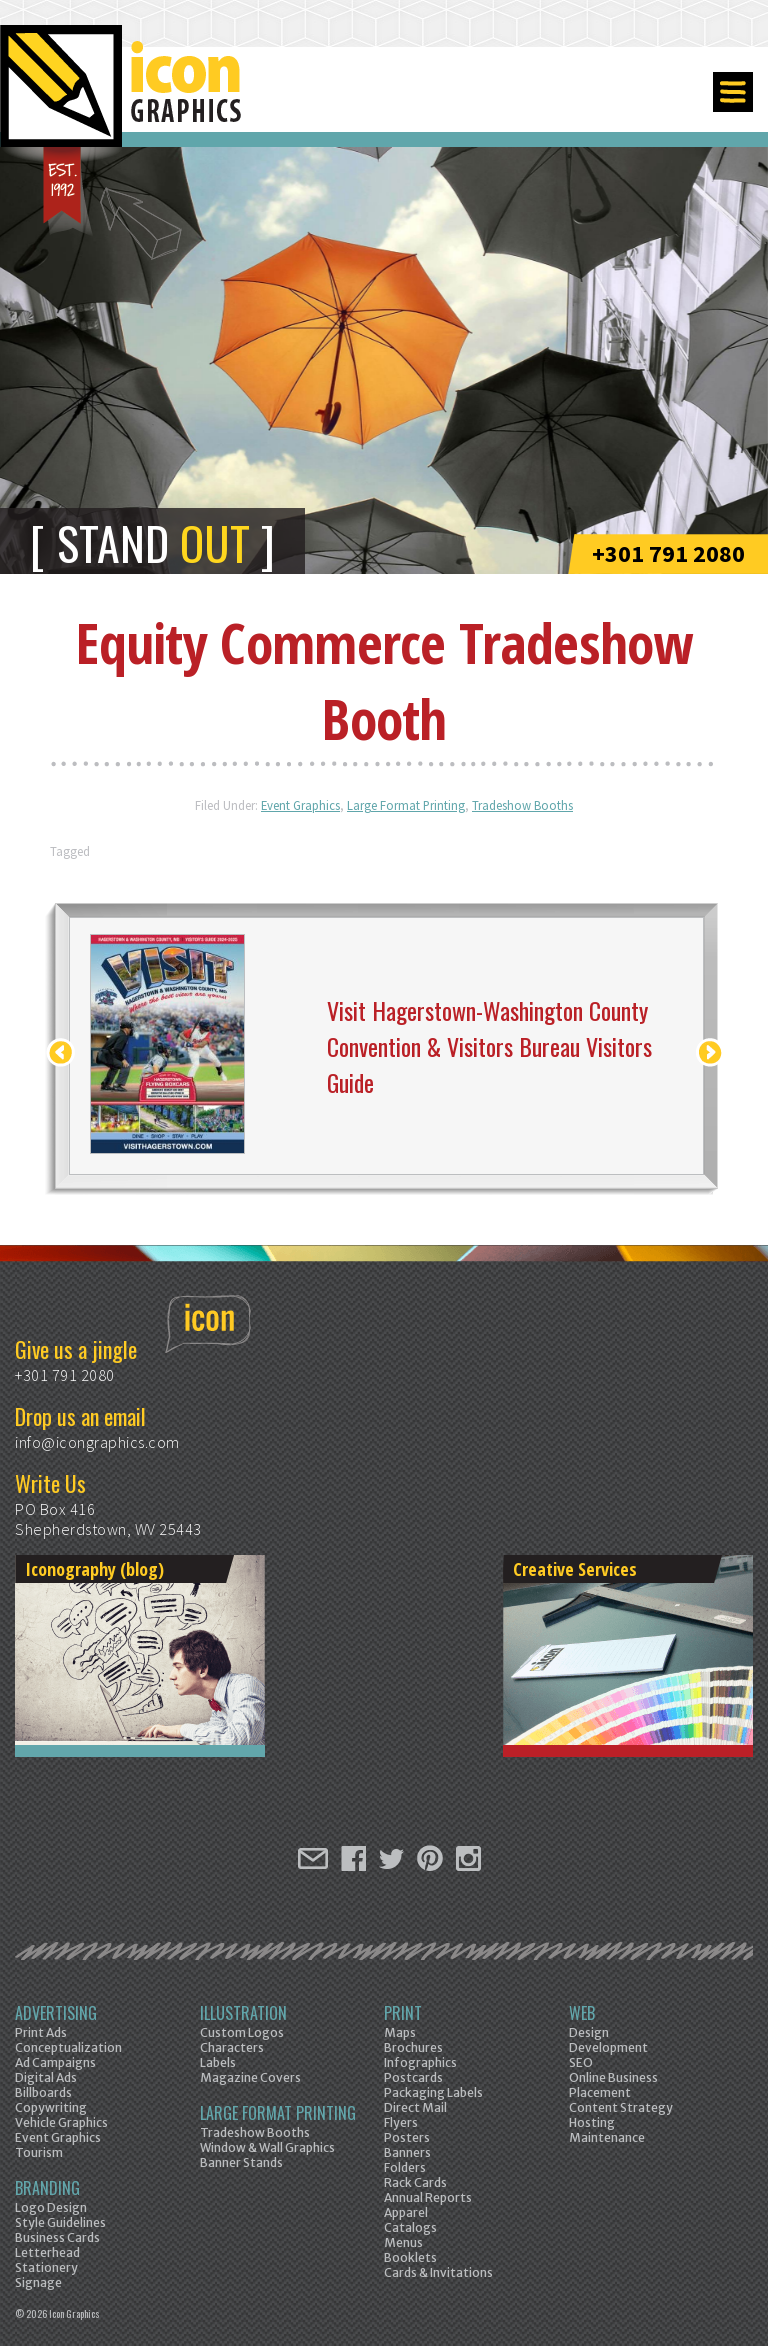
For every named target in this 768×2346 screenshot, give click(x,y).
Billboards (43, 2092)
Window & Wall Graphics (267, 2147)
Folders (405, 2167)
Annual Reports (428, 2197)
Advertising (56, 2013)
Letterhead (47, 2252)
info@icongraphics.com (97, 1442)
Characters (232, 2047)
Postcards (413, 2077)
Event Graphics (300, 805)
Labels (218, 2062)
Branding (47, 2188)
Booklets (410, 2257)
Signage (38, 2282)
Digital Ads (46, 2077)
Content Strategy (621, 2107)
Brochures (413, 2047)
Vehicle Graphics (61, 2122)
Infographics (420, 2062)
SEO (581, 2062)
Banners (407, 2152)
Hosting (592, 2122)
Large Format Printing (406, 805)
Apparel (406, 2212)
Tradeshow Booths (522, 805)
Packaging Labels (433, 2092)
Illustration (243, 2013)
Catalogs (410, 2227)
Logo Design (51, 2207)
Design (589, 2032)
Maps (400, 2032)
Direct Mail (415, 2107)
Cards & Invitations (438, 2272)
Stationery (46, 2267)
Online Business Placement (613, 2085)
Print (403, 2013)
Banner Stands (241, 2162)
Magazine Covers (250, 2077)
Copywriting (51, 2107)
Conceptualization (68, 2047)
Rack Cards (415, 2182)
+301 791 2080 (668, 553)
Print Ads (41, 2032)
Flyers (401, 2122)
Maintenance (607, 2137)
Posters (407, 2137)
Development (608, 2047)
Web (582, 2013)
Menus (403, 2242)
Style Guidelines (60, 2222)
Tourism (39, 2152)
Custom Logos (242, 2032)
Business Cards (57, 2237)
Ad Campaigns (55, 2062)
